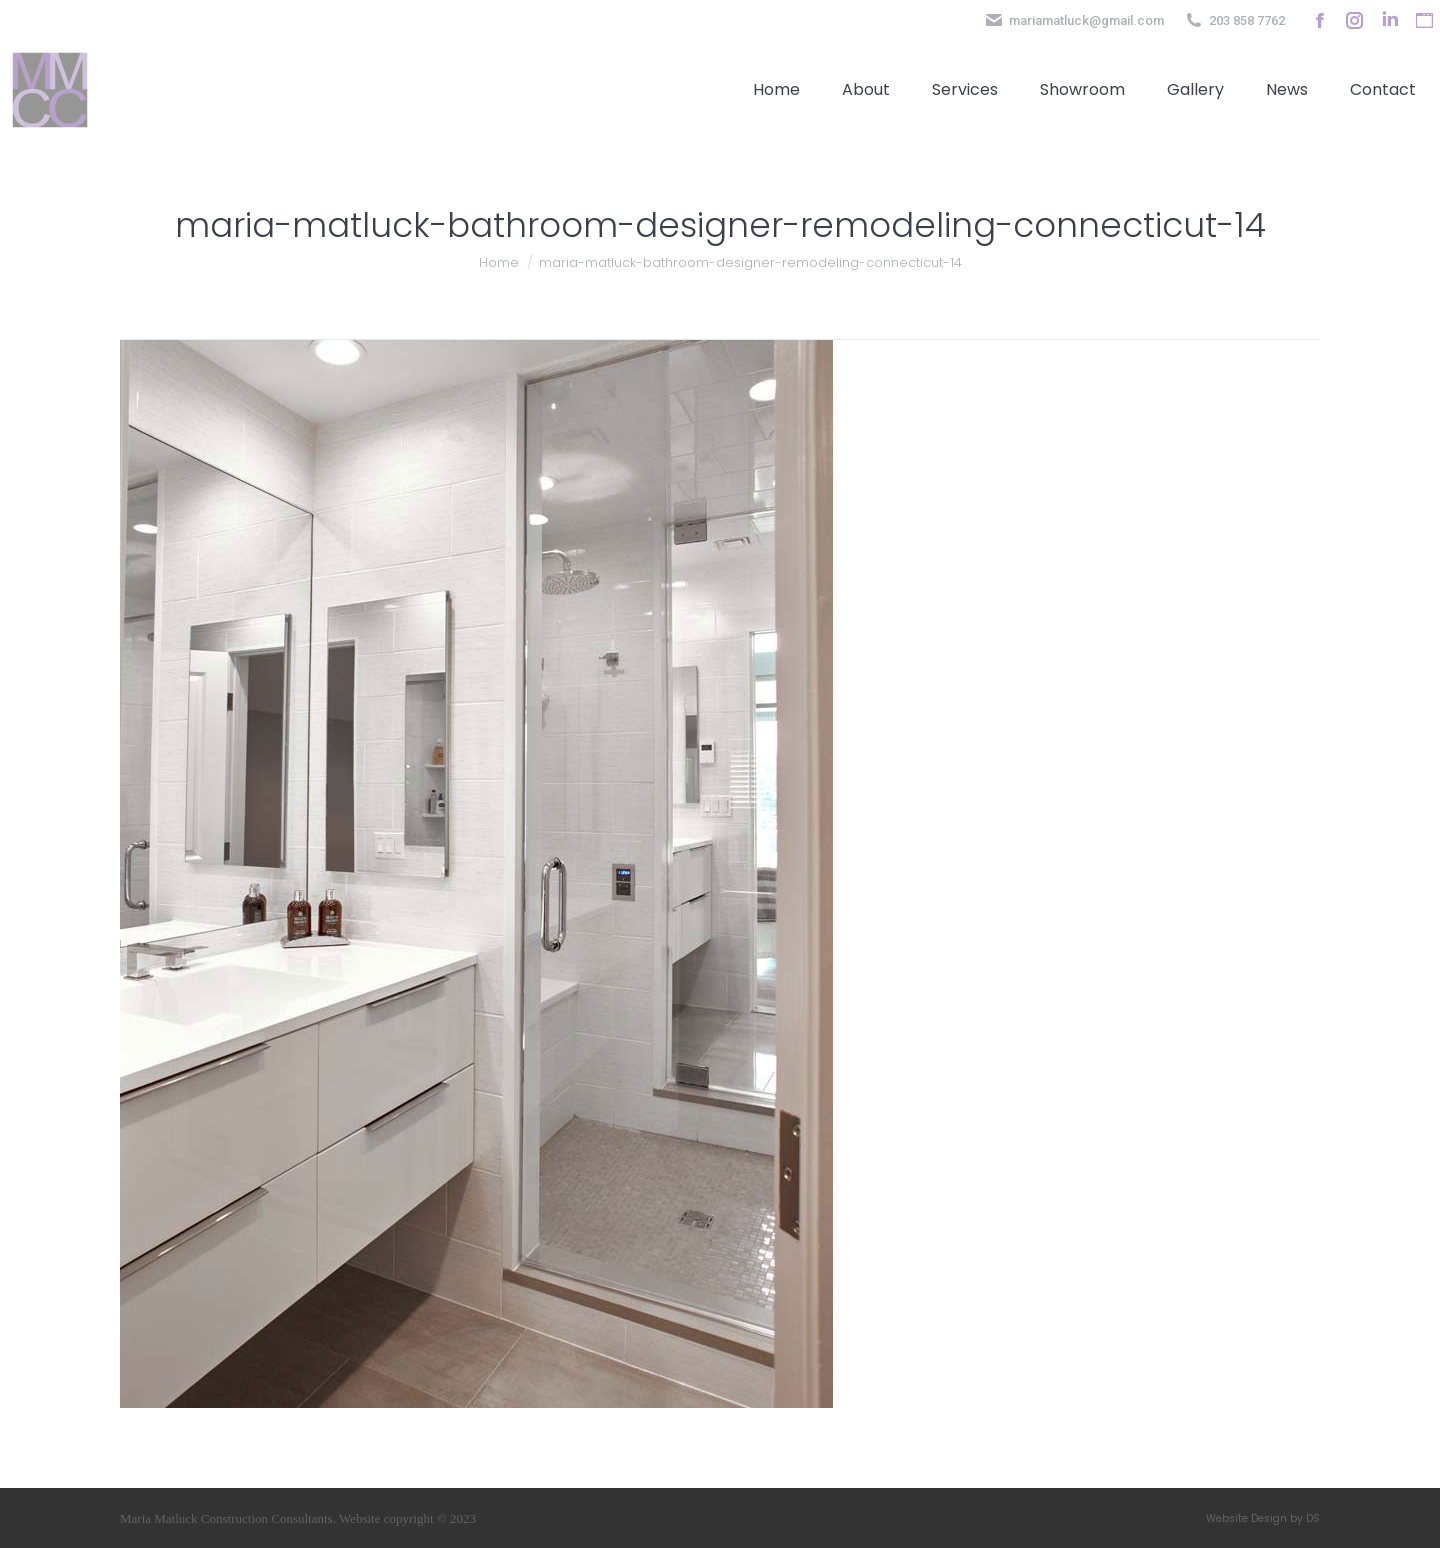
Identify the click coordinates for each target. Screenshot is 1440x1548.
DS (1313, 1518)
